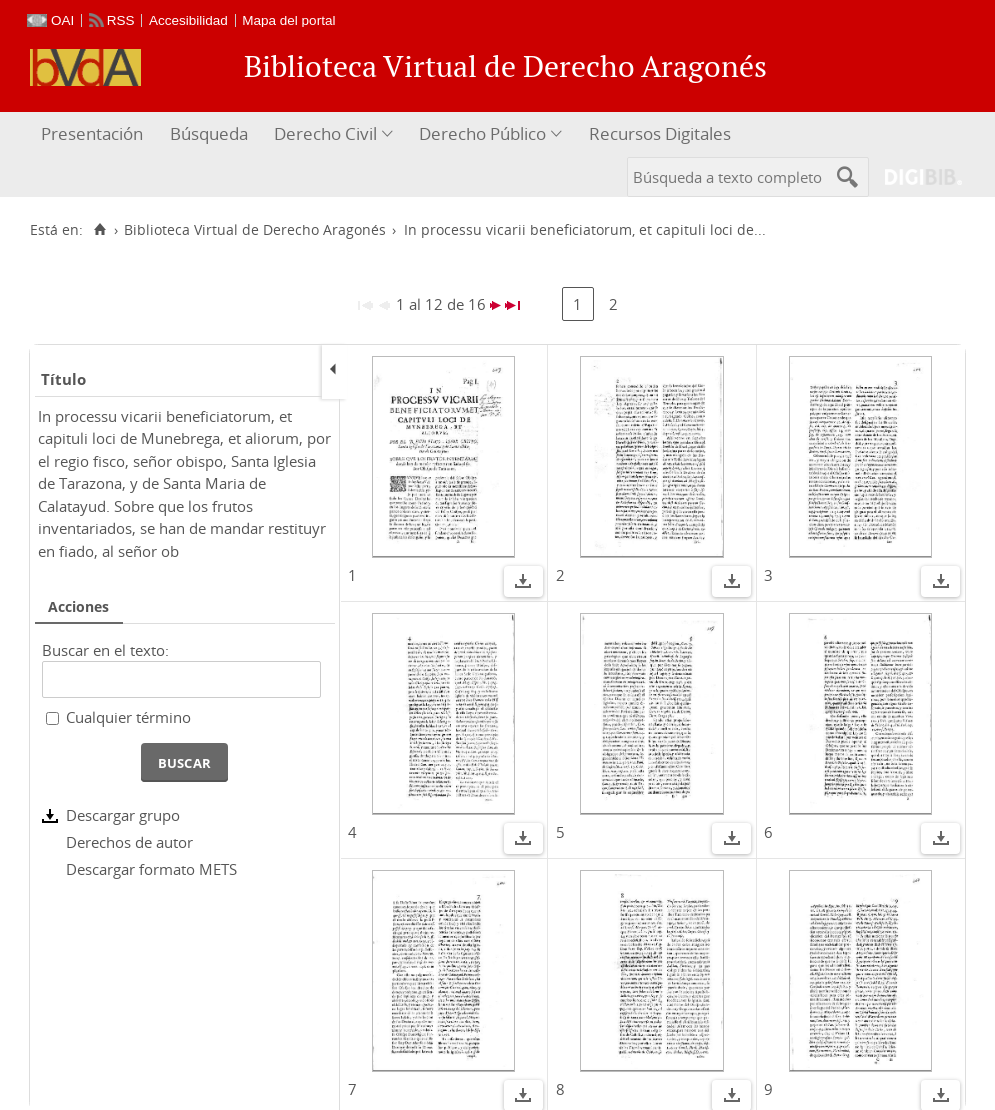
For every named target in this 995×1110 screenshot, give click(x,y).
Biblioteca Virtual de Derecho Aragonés (255, 230)
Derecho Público (482, 133)
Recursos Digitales (660, 133)
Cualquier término (128, 717)
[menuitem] (94, 134)
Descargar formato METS (151, 869)
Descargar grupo (123, 815)
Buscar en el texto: (105, 650)
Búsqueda (209, 133)
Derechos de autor (129, 842)
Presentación (92, 133)
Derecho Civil (325, 133)
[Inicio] (99, 230)
